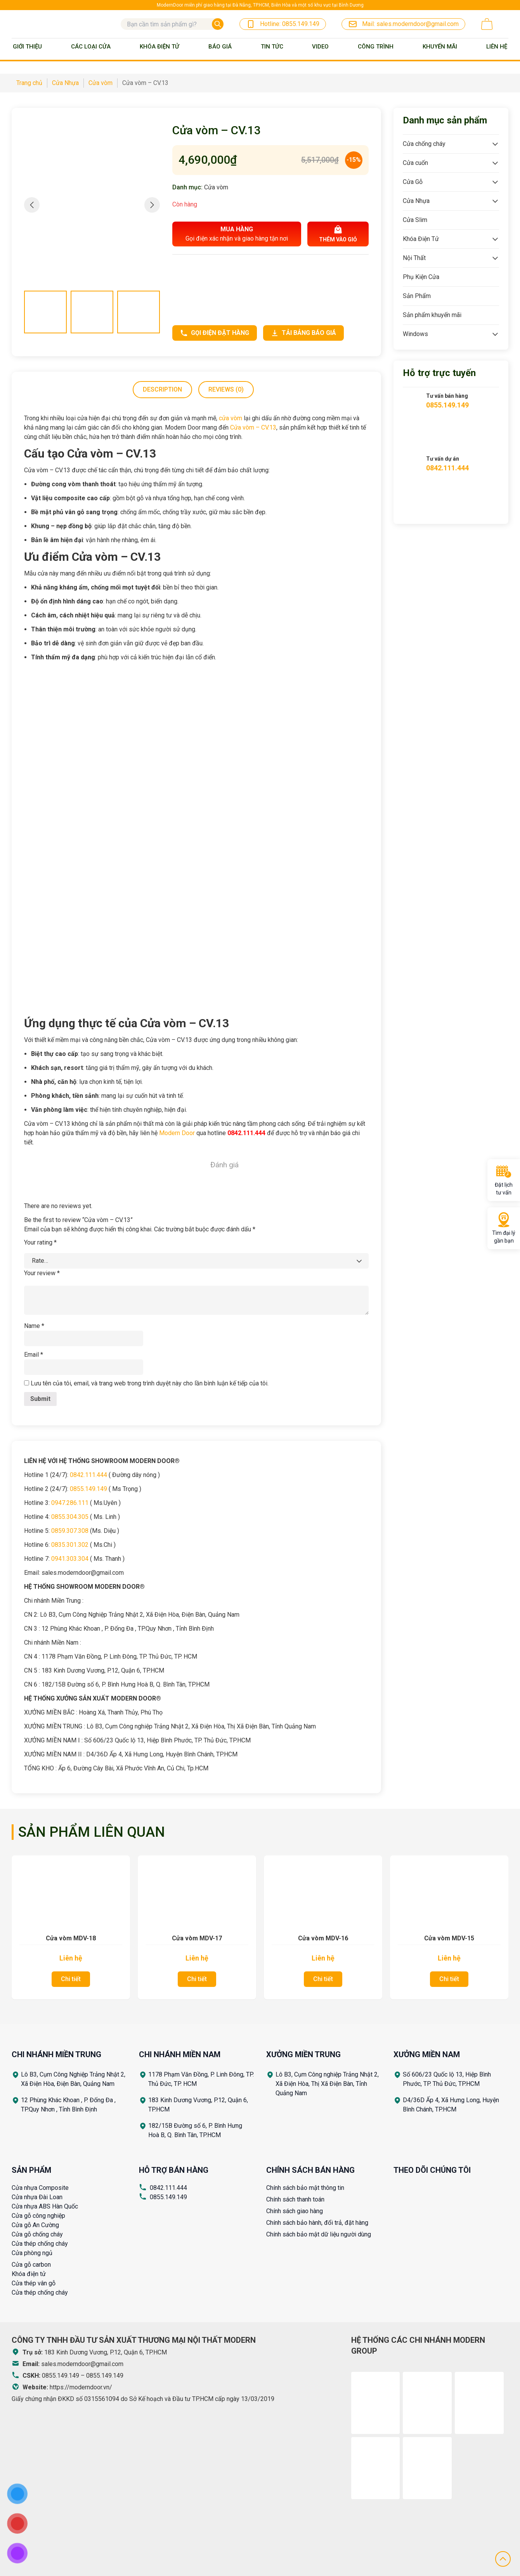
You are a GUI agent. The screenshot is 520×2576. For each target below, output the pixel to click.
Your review (42, 1273)
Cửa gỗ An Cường (35, 2225)
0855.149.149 (88, 1489)
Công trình (375, 46)
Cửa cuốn (415, 162)
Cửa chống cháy (424, 143)
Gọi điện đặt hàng (214, 333)
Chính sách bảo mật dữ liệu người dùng (318, 2234)
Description (162, 389)
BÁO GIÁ (220, 46)
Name (34, 1326)
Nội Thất (414, 258)
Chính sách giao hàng (294, 2211)
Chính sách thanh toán (295, 2199)
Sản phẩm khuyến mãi (432, 315)
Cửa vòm (216, 187)
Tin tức (272, 46)
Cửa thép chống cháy (40, 2243)
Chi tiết (71, 1979)
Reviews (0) (226, 389)
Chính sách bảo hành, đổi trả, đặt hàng (317, 2222)
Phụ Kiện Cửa (421, 277)
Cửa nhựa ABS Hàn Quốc (45, 2206)
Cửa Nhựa (416, 201)
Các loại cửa (91, 46)
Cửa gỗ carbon (31, 2264)
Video (320, 46)
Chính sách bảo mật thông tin (305, 2187)
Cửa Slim (415, 220)
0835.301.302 (69, 1544)
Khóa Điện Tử (159, 46)
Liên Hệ (496, 46)
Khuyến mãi (440, 46)
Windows (415, 334)
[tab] (162, 389)
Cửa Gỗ (413, 181)
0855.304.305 (69, 1516)
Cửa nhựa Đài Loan (37, 2197)
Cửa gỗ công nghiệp (38, 2215)
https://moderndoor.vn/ (81, 2387)
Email (33, 1354)
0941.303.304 (69, 1558)
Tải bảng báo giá (303, 333)
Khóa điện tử (29, 2274)
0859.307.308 (69, 1530)
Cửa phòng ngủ (32, 2253)
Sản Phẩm (417, 296)
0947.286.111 (69, 1502)
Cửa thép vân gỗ (33, 2283)
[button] (152, 205)
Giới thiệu (27, 46)
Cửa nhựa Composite (40, 2187)
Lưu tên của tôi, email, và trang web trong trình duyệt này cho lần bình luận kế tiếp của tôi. (150, 1383)
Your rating (40, 1242)
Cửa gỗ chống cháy (37, 2234)
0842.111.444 (88, 1475)
